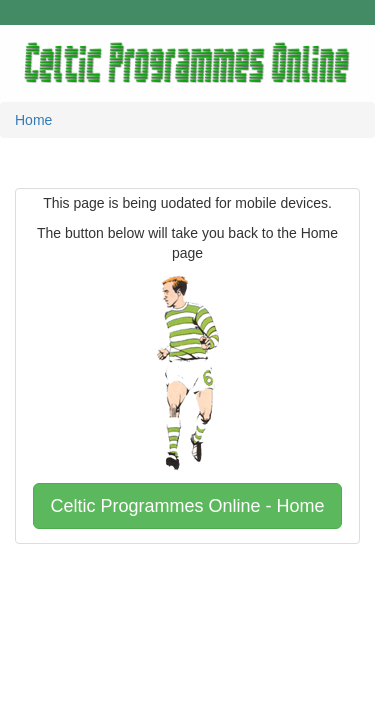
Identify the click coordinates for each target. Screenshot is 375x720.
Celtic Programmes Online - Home (187, 506)
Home (33, 120)
